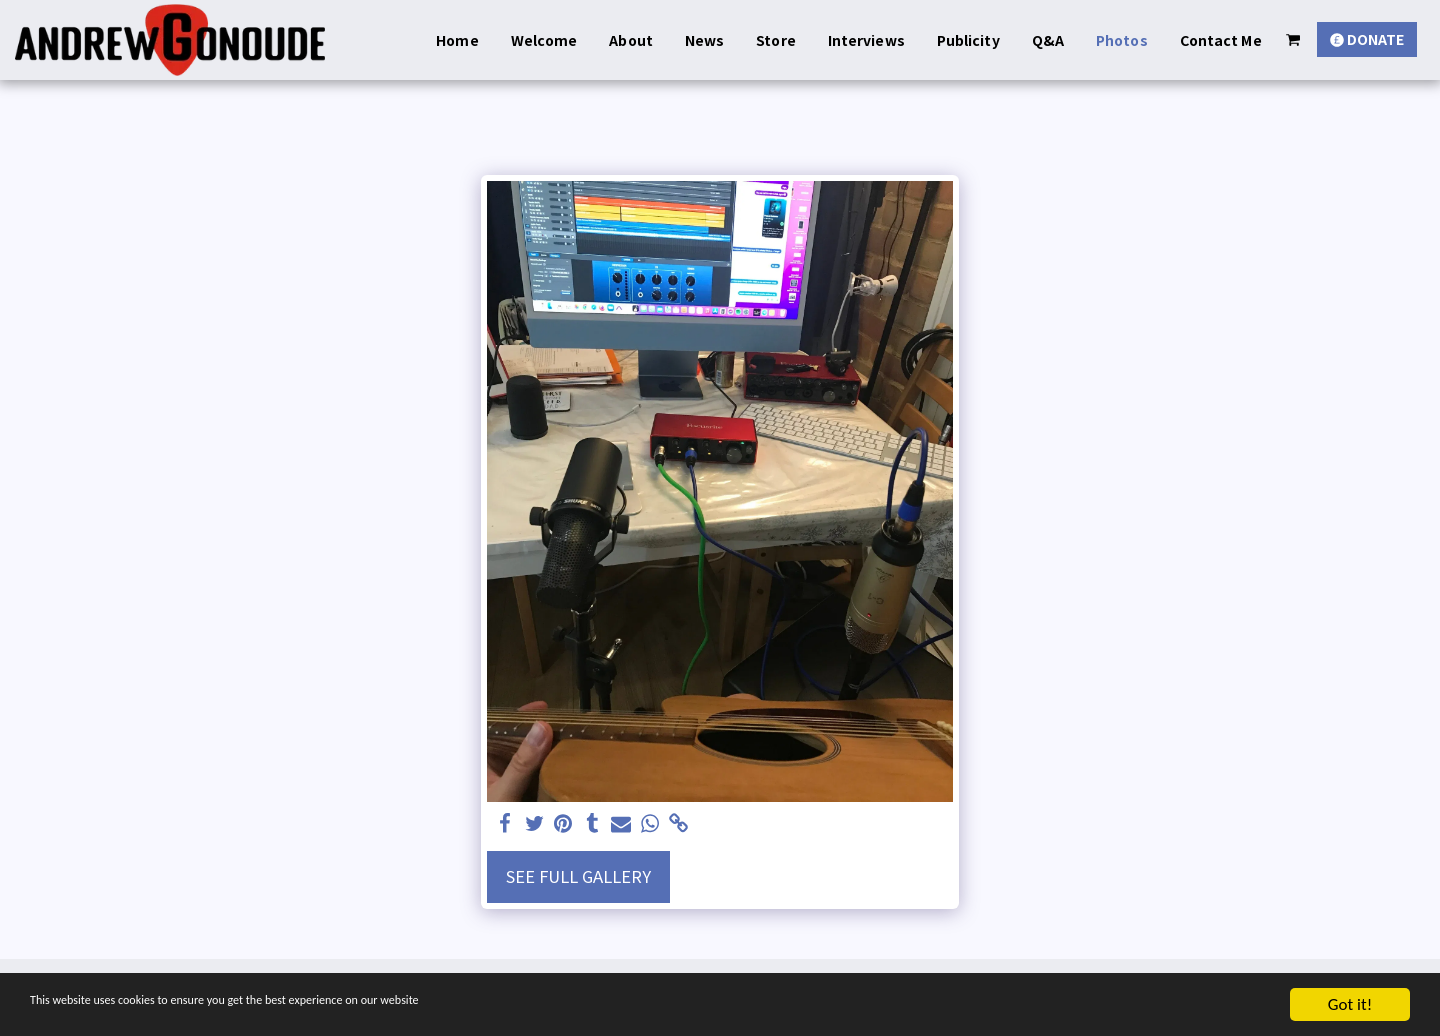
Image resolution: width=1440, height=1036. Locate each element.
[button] (1293, 39)
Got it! (1350, 1004)
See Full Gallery (578, 876)
